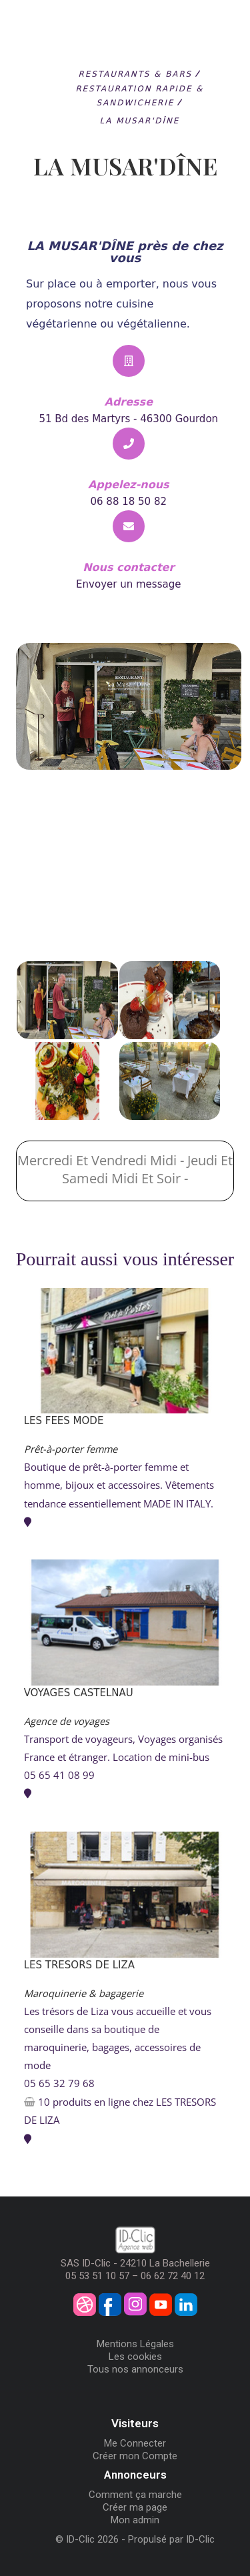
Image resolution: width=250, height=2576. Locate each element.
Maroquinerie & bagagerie (83, 1993)
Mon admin (135, 2520)
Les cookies (135, 2357)
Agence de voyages (66, 1721)
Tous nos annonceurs (135, 2369)
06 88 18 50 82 (128, 502)
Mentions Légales (135, 2344)
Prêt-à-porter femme (70, 1448)
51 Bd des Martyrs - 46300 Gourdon (128, 419)
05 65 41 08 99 (59, 1775)
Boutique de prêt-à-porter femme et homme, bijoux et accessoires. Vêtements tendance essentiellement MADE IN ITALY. (119, 1484)
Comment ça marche (135, 2495)
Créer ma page (135, 2507)
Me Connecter (135, 2443)
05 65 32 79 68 (59, 2083)
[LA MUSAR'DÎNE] (125, 896)
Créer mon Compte (135, 2456)
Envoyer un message (128, 584)
